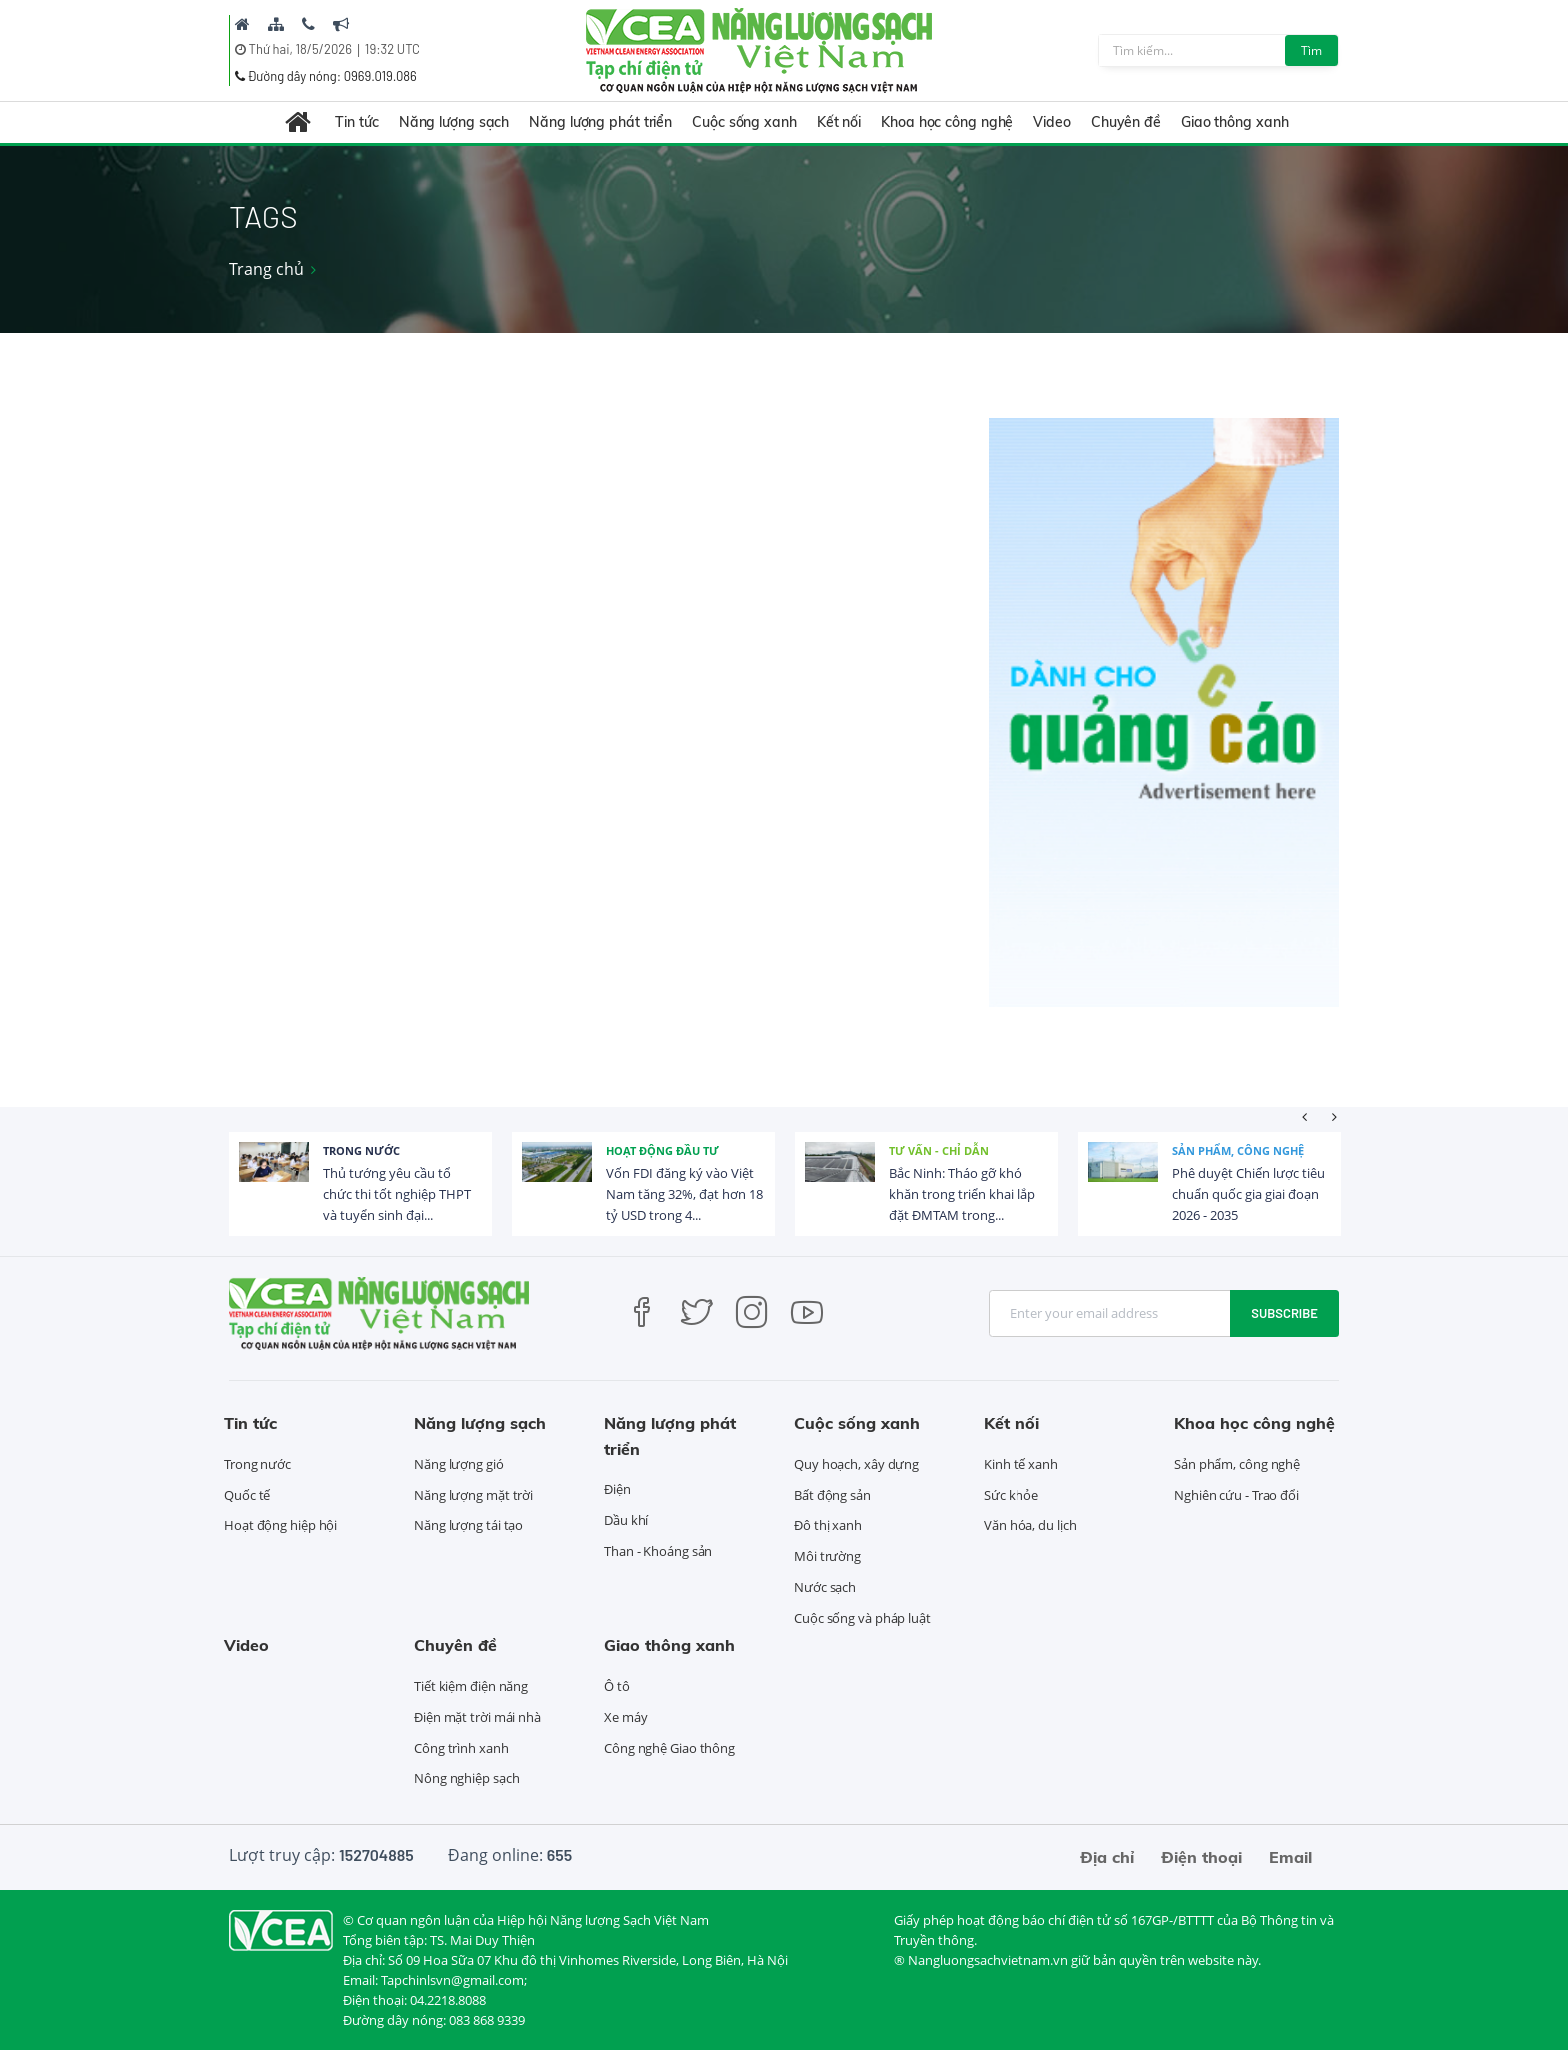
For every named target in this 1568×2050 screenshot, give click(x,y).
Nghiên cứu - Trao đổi (1236, 1495)
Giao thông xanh (1235, 122)
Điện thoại (1201, 1857)
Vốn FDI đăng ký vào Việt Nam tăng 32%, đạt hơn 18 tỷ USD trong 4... (684, 1194)
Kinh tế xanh (1021, 1464)
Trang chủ (266, 269)
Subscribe (1284, 1313)
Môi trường (827, 1556)
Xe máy (625, 1717)
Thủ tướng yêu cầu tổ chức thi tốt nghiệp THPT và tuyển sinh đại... (397, 1194)
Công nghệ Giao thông (669, 1748)
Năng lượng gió (459, 1464)
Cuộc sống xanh (744, 122)
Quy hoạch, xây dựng (856, 1464)
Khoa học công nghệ (947, 122)
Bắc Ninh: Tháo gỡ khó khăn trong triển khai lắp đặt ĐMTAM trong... (962, 1194)
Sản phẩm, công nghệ (1238, 1150)
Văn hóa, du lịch (1030, 1525)
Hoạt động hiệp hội (280, 1525)
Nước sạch (825, 1587)
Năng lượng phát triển (600, 122)
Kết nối (839, 122)
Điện (617, 1489)
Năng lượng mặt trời (473, 1495)
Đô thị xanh (828, 1525)
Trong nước (361, 1150)
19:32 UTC (392, 49)
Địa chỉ (1107, 1857)
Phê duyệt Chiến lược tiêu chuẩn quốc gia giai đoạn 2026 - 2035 (1248, 1194)
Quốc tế (247, 1495)
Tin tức (356, 122)
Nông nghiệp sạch (466, 1778)
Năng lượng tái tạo (468, 1525)
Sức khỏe (1011, 1495)
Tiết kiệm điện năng (471, 1686)
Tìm (1311, 50)
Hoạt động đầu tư (662, 1150)
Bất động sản (832, 1495)
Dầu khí (626, 1520)
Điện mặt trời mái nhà (477, 1717)
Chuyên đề (1126, 122)
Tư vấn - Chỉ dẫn (939, 1150)
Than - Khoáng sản (658, 1551)
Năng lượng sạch (454, 122)
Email (1290, 1857)
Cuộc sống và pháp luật (862, 1618)
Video (1052, 122)
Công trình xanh (461, 1748)
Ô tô (617, 1686)
